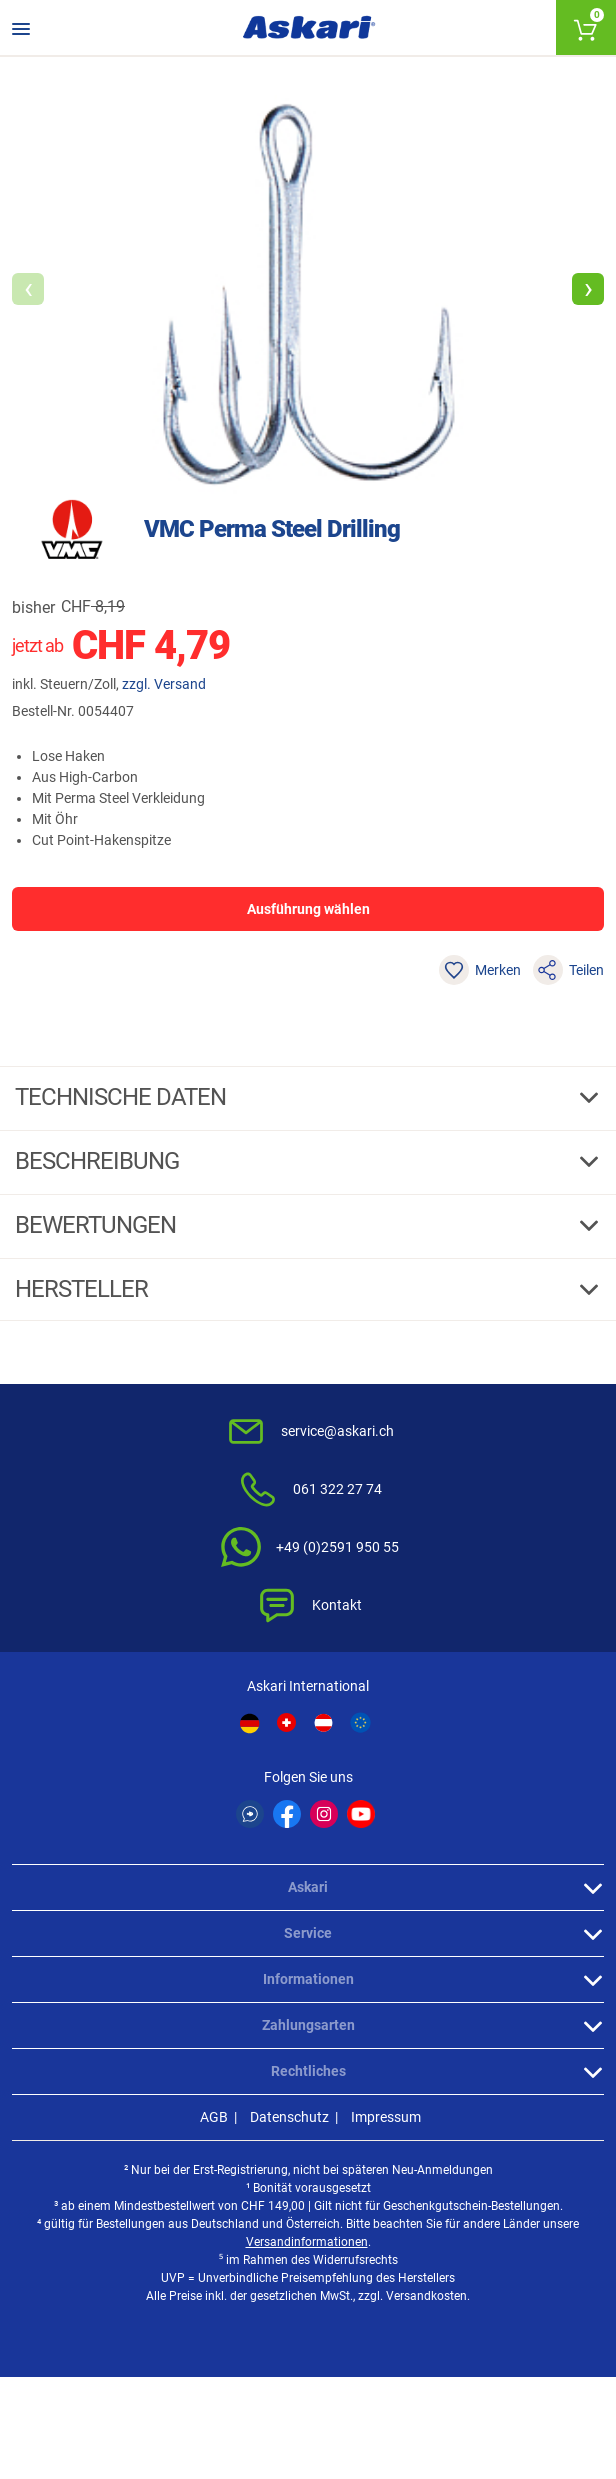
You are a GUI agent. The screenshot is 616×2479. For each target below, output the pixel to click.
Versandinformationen (307, 2242)
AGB (214, 2117)
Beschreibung (99, 1161)
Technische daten (123, 1097)
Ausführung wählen (308, 909)
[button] (588, 289)
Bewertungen (98, 1225)
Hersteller (84, 1289)
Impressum (386, 2117)
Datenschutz (289, 2117)
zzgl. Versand (164, 684)
